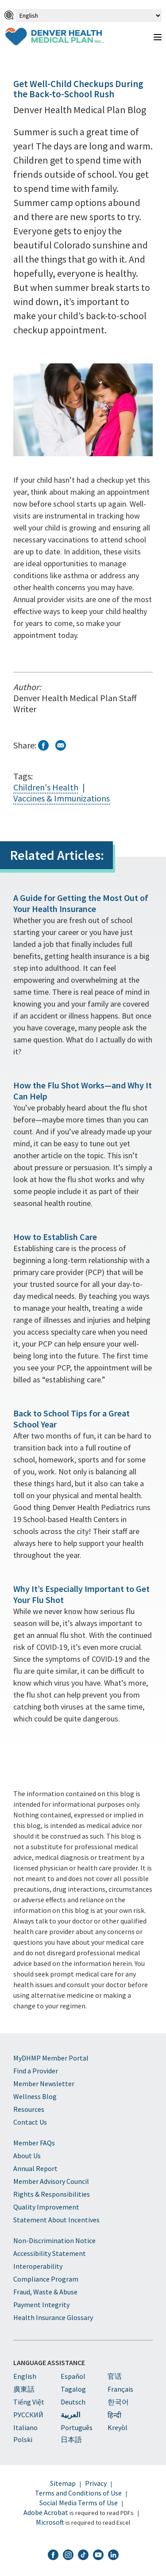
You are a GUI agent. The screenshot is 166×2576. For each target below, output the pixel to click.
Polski (22, 2439)
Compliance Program (45, 2279)
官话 (115, 2376)
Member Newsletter (43, 2083)
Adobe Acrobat (45, 2512)
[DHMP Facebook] (53, 2555)
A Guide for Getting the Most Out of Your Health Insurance (80, 903)
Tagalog (73, 2389)
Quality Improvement (46, 2206)
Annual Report (35, 2168)
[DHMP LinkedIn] (113, 2555)
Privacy (96, 2483)
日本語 (71, 2439)
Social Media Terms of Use (78, 2502)
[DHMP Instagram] (68, 2555)
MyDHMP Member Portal (51, 2057)
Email (60, 745)
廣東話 (24, 2389)
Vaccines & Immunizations (61, 798)
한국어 (118, 2401)
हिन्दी (114, 2415)
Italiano (25, 2427)
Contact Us (30, 2122)
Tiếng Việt (28, 2401)
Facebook (43, 745)
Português (77, 2427)
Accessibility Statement (49, 2253)
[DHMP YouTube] (98, 2555)
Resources (28, 2109)
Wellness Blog (35, 2096)
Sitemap (63, 2483)
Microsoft (50, 2522)
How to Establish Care (55, 1236)
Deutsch (73, 2401)
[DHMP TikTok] (83, 2555)
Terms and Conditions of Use (78, 2492)
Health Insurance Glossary (53, 2317)
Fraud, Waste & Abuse (45, 2291)
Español (73, 2376)
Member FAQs (34, 2142)
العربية (70, 2414)
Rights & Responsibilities (51, 2194)
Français (120, 2389)
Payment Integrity (41, 2304)
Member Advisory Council (51, 2181)
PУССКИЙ (28, 2414)
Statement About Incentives (56, 2219)
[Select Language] (88, 15)
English (24, 2376)
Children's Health (45, 787)
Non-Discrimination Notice (54, 2240)
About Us (27, 2155)
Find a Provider (35, 2070)
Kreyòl (117, 2427)
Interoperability (37, 2266)
